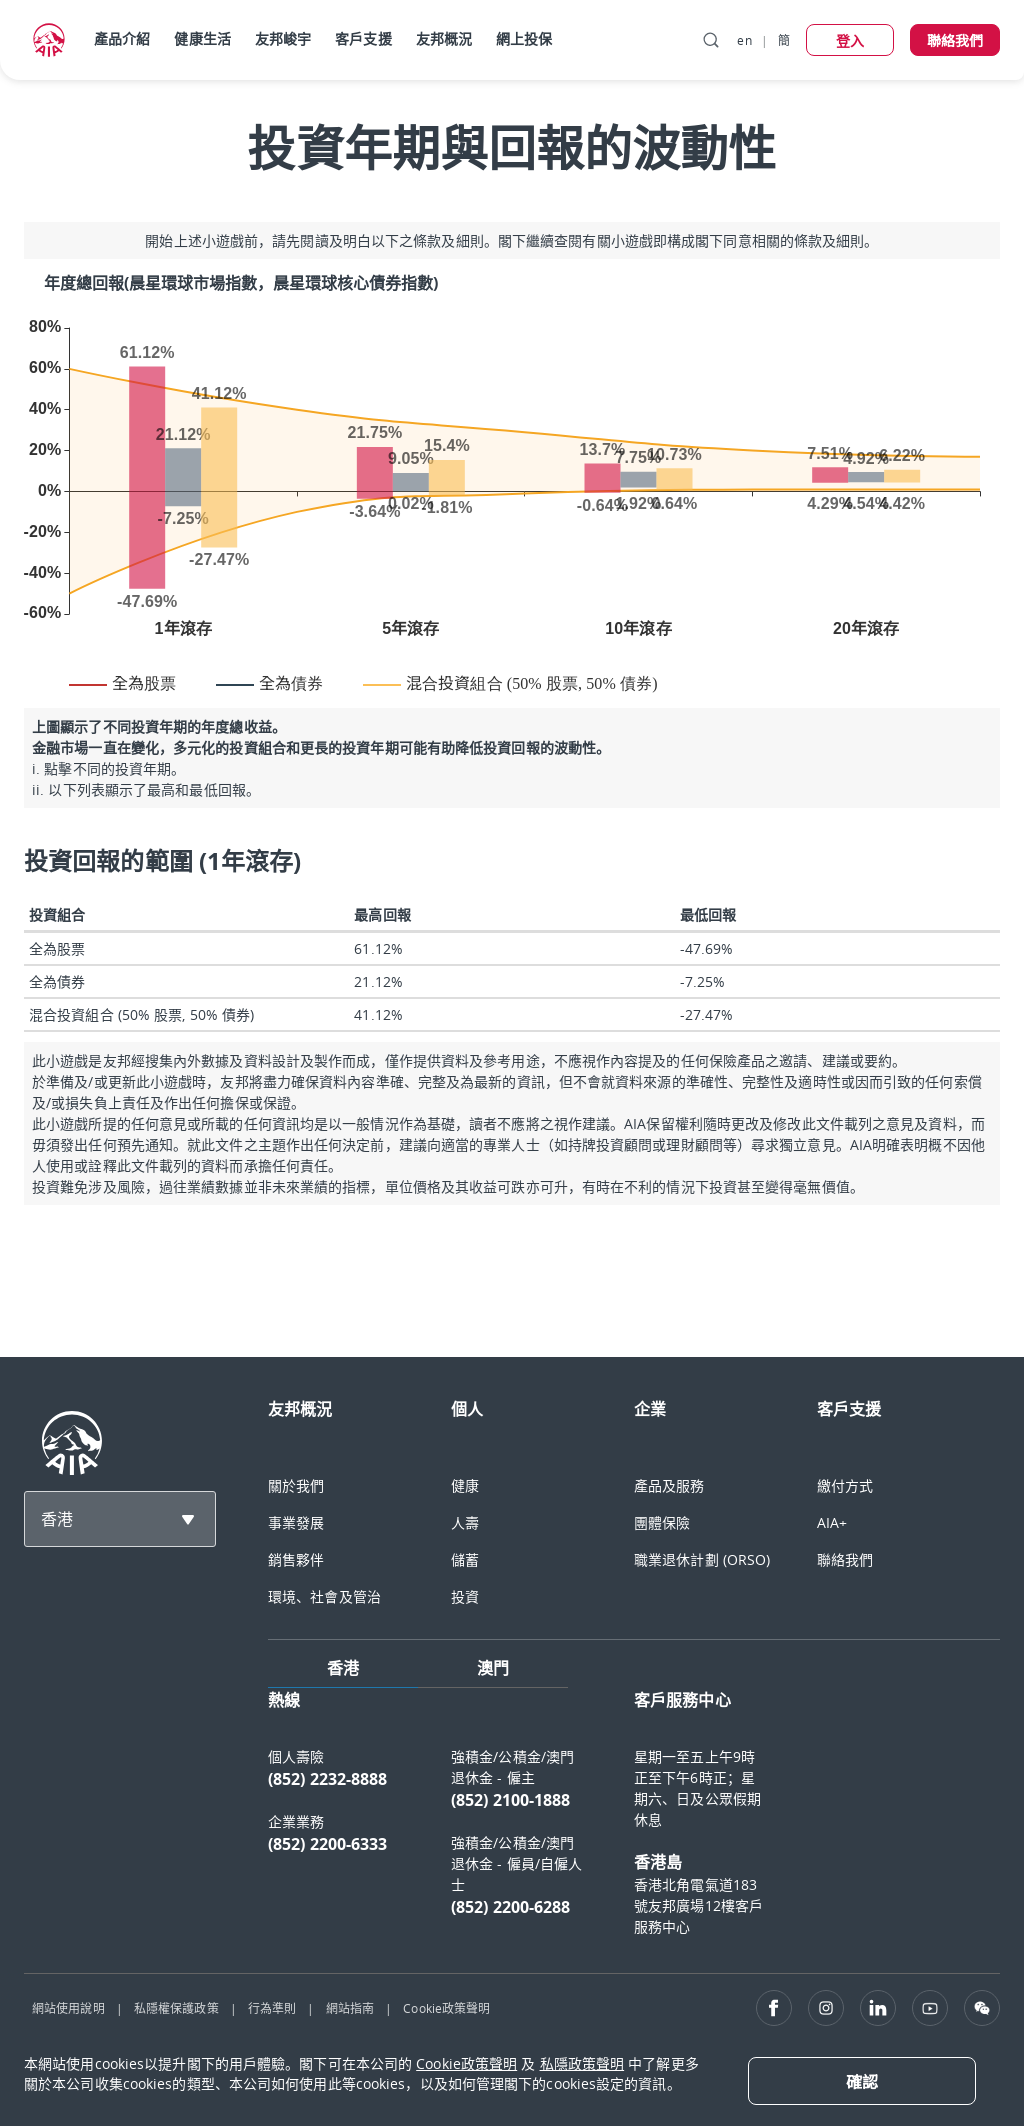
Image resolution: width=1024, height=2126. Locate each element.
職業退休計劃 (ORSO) (702, 1559)
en (744, 40)
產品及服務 (669, 1485)
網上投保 (524, 38)
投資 (465, 1596)
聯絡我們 (845, 1559)
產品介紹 (122, 38)
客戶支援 (363, 38)
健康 (465, 1485)
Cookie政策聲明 (446, 2008)
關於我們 (296, 1485)
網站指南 (350, 2008)
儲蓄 (465, 1559)
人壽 (465, 1522)
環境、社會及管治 (324, 1596)
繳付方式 (845, 1485)
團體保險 (662, 1522)
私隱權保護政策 (176, 2008)
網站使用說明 (68, 2008)
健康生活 (202, 38)
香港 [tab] (343, 1668)
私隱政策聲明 (582, 2063)
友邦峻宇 (283, 38)
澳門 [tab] (493, 1668)
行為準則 (272, 2008)
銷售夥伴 (296, 1559)
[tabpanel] (634, 1822)
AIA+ (832, 1522)
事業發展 (296, 1522)
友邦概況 (444, 38)
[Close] (862, 2081)
